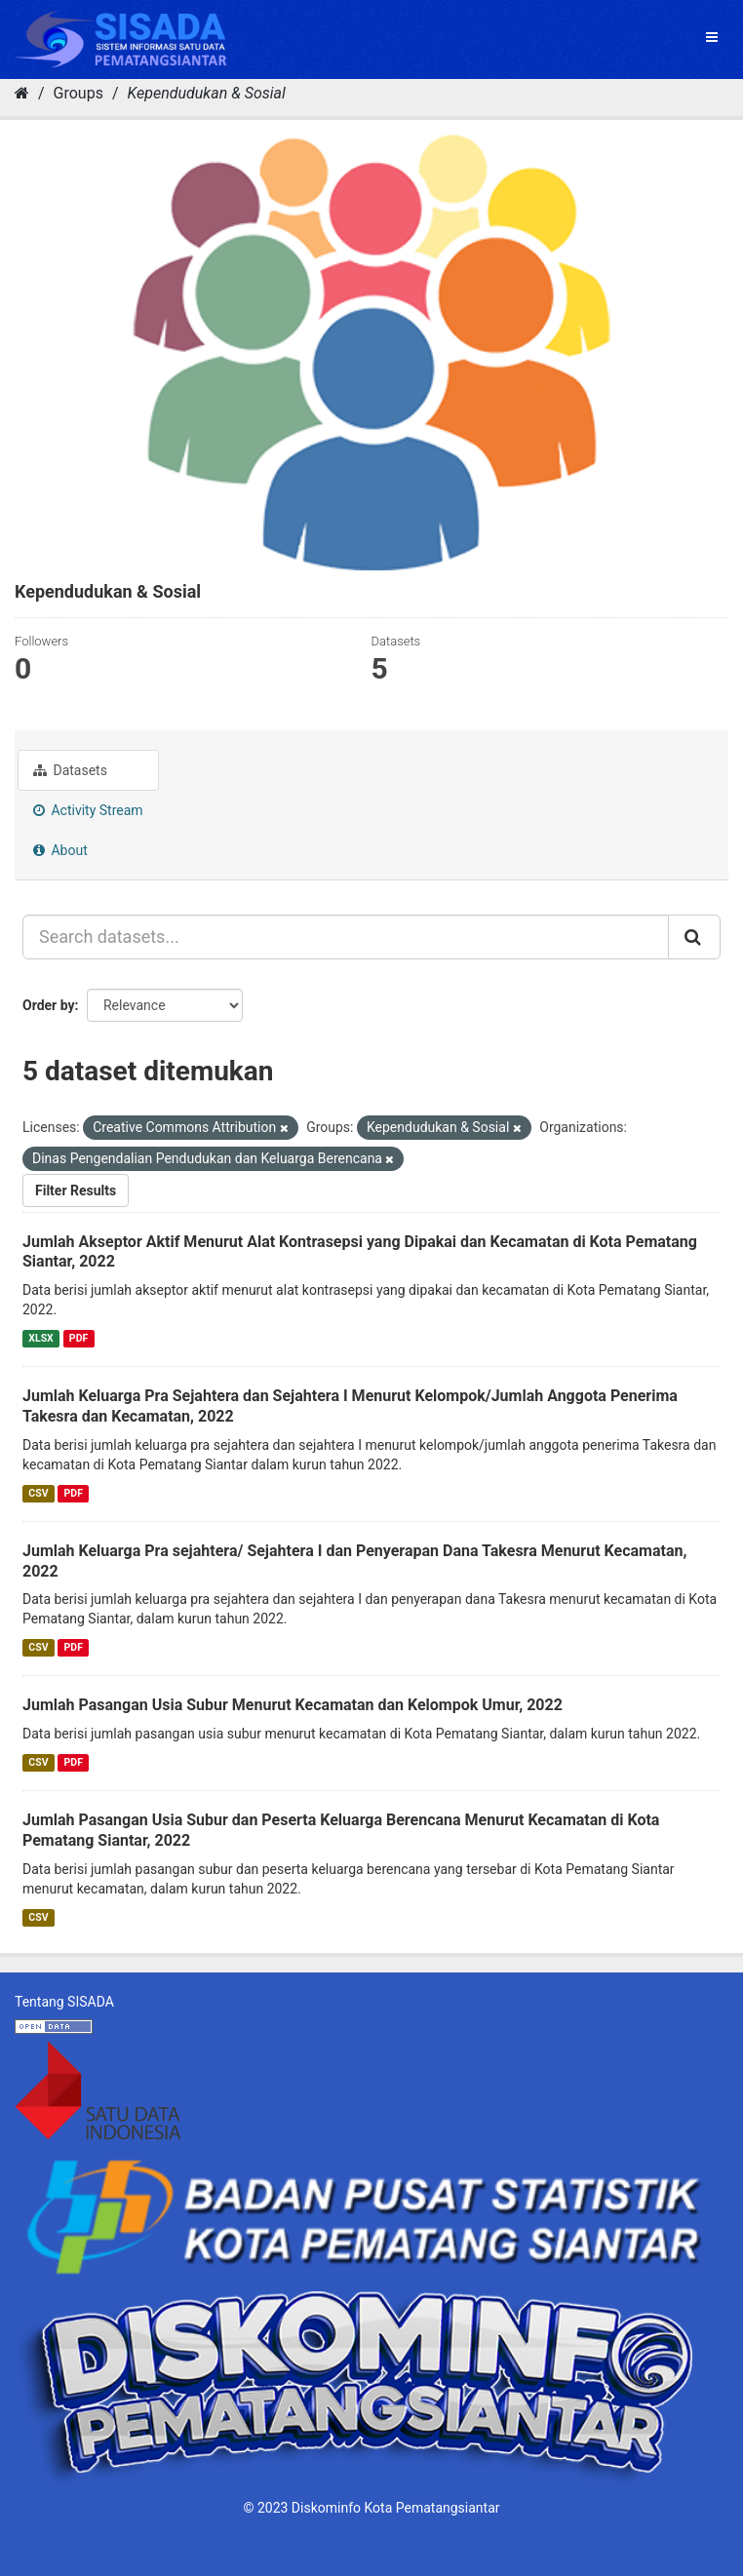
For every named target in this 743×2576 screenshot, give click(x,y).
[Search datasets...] (345, 937)
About (60, 850)
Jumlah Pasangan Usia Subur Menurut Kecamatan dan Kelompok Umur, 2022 (292, 1705)
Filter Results (75, 1190)
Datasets (70, 770)
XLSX (40, 1338)
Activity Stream (88, 810)
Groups (78, 93)
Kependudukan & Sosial (206, 93)
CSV (38, 1493)
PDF (78, 1338)
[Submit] (694, 937)
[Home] (22, 93)
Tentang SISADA (64, 2002)
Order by (48, 1005)
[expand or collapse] (711, 37)
